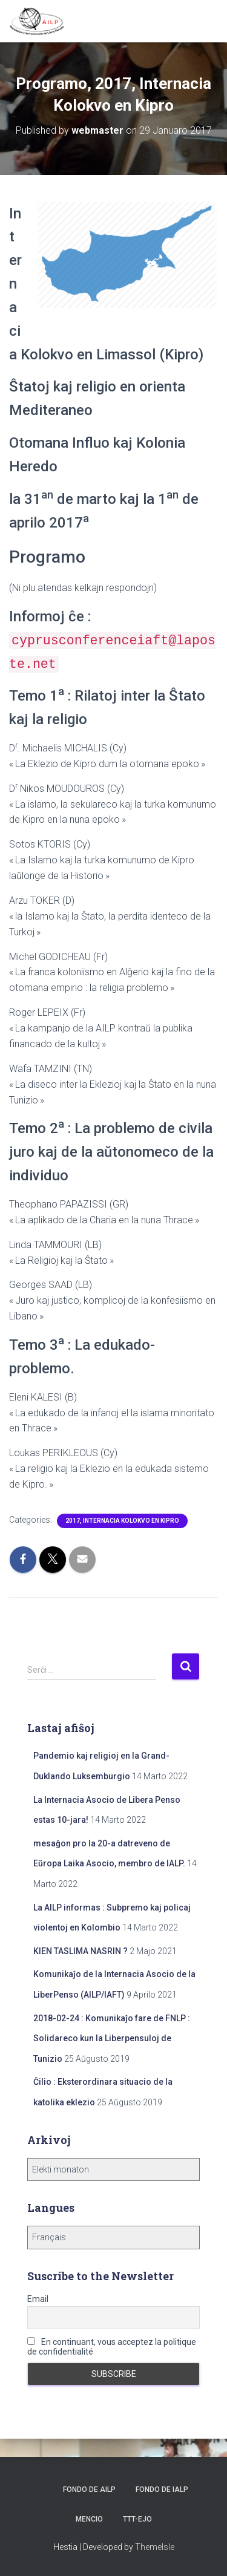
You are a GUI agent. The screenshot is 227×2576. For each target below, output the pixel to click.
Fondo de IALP (162, 2489)
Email (37, 2299)
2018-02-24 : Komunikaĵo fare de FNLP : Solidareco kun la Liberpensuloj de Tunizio (111, 2038)
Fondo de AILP (88, 2489)
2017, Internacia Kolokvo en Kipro (122, 1520)
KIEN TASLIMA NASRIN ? (80, 1951)
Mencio (89, 2519)
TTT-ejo (137, 2519)
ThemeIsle (154, 2547)
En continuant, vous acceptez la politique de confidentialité (111, 2346)
